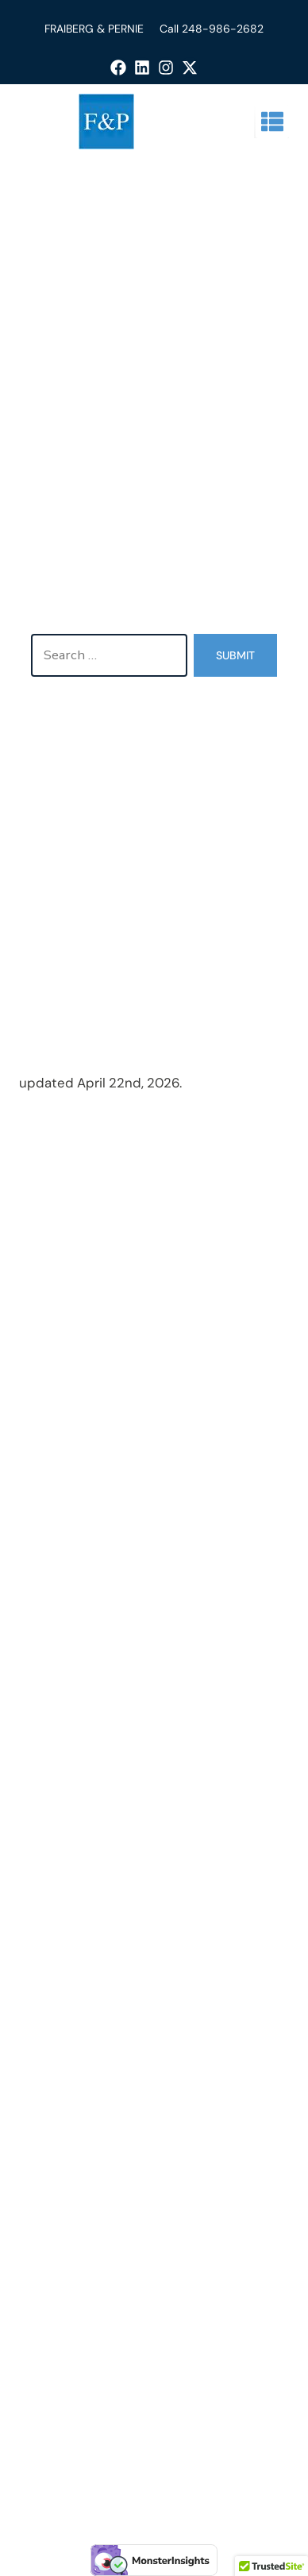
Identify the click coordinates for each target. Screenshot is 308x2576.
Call (171, 28)
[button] (272, 121)
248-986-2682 (223, 28)
